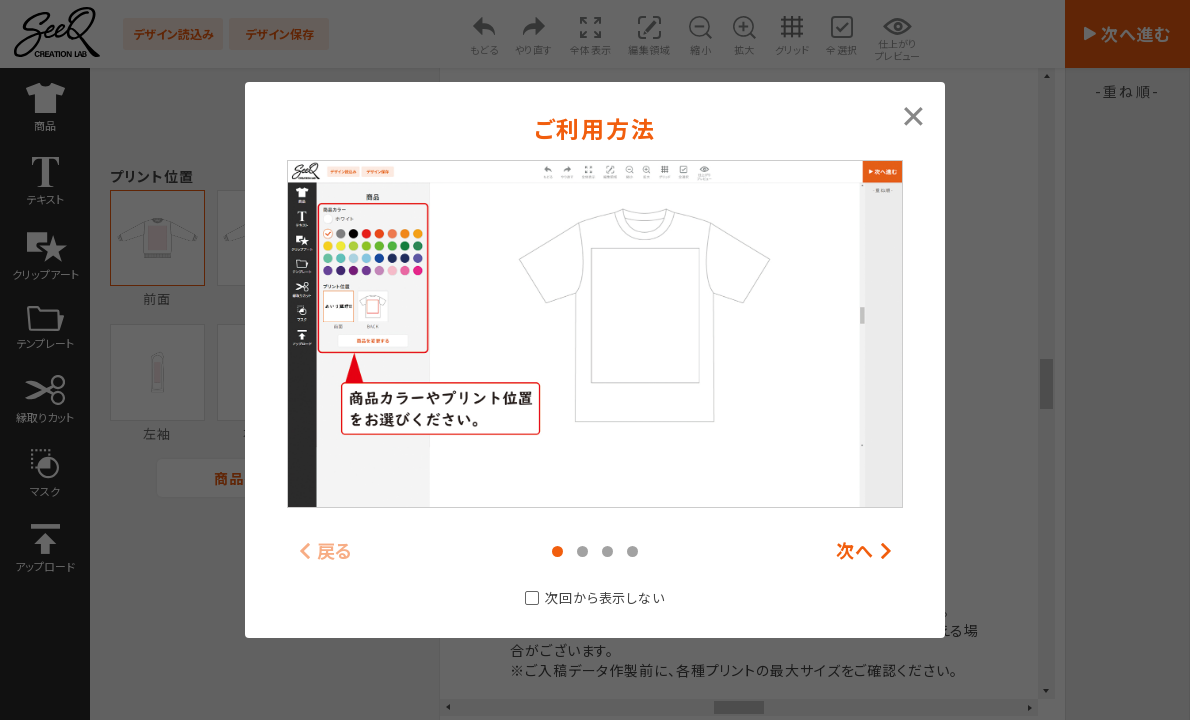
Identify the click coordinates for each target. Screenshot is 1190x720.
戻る (335, 551)
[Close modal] (913, 114)
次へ (855, 551)
